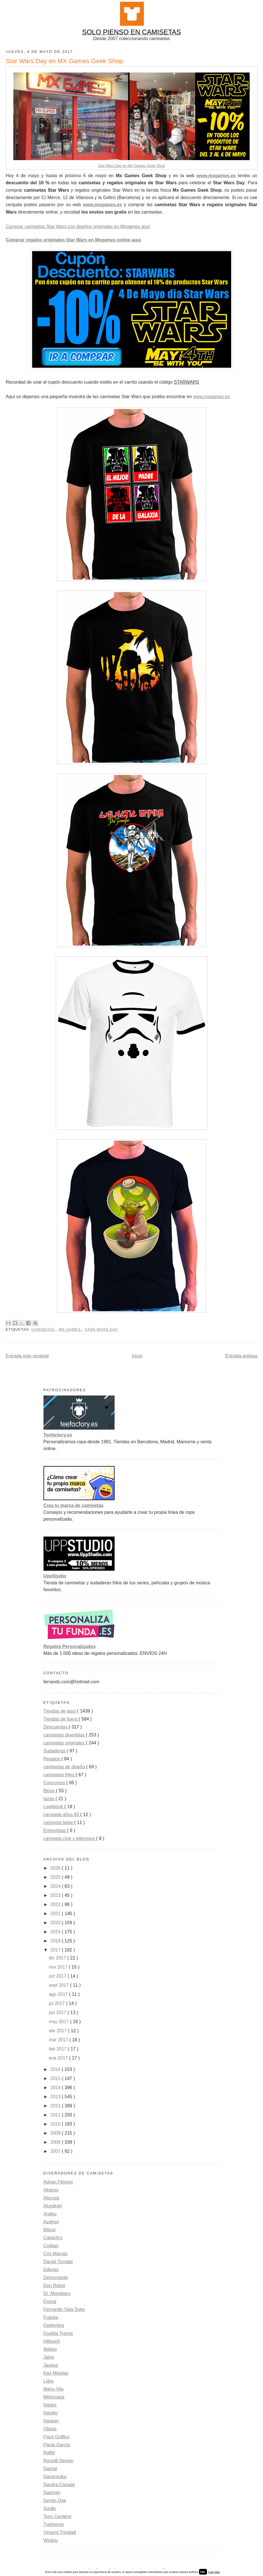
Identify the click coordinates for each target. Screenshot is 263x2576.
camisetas (43, 1330)
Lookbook (54, 1806)
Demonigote (56, 2277)
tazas (50, 1798)
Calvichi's (53, 2237)
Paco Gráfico (57, 2436)
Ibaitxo (50, 2349)
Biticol (50, 2229)
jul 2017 (57, 2003)
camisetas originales (65, 1742)
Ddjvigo (51, 2269)
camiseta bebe (59, 1822)
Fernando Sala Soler (64, 2309)
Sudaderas (55, 1750)
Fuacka (51, 2317)
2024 (56, 1886)
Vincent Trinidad (60, 2532)
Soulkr (50, 2508)
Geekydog (54, 2325)
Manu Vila (54, 2389)
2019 (56, 1931)
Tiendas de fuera (61, 1719)
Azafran (51, 2221)
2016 (56, 2069)
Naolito (51, 2412)
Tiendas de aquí (60, 1711)
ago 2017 (59, 1994)
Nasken (51, 2420)
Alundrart (53, 2205)
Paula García (57, 2444)
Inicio (137, 1355)
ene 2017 (59, 2058)
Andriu (50, 2213)
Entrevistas (55, 1830)
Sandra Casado (59, 2484)
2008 (56, 2142)
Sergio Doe (55, 2500)
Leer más (214, 2571)
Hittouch (52, 2341)
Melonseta (54, 2397)
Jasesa (51, 2365)
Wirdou (51, 2540)
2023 (56, 1895)
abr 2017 (58, 2030)
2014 (56, 2087)
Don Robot (54, 2285)
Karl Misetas (56, 2373)
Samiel (50, 2468)
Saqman (52, 2492)
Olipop (50, 2428)
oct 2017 (58, 1976)
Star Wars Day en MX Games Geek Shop (131, 166)
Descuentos (56, 1727)
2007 (56, 2151)
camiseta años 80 (62, 1814)
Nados (50, 2405)
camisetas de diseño (65, 1766)
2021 (56, 1913)
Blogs (50, 1790)
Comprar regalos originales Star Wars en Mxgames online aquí (73, 239)
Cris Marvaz (56, 2253)
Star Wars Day (101, 1330)
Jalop (49, 2357)
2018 (56, 1940)
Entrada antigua (241, 1355)
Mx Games (70, 1330)
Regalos (52, 1758)
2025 (56, 1877)
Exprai (50, 2301)
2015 (56, 2078)
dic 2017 (58, 1957)
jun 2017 (58, 2012)
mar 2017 (59, 2039)
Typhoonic (54, 2524)
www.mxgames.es (216, 175)
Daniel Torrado (58, 2261)
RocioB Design (59, 2460)
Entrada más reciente (27, 1355)
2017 (56, 1949)
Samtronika (55, 2476)
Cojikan (51, 2245)
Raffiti (49, 2452)
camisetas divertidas (65, 1735)
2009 (56, 2133)
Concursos (55, 1782)
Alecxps (51, 2197)
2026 (56, 1868)
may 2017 (59, 2021)
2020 (56, 1922)
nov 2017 (59, 1967)
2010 (56, 2124)
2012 (56, 2105)
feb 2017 (58, 2048)
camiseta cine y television (70, 1838)
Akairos (51, 2190)
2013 (56, 2096)
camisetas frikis (60, 1774)
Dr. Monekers (57, 2293)
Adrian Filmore (58, 2182)
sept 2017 (59, 1985)
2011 (56, 2114)
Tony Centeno (58, 2516)
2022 (56, 1904)
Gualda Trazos (58, 2333)
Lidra (49, 2381)
